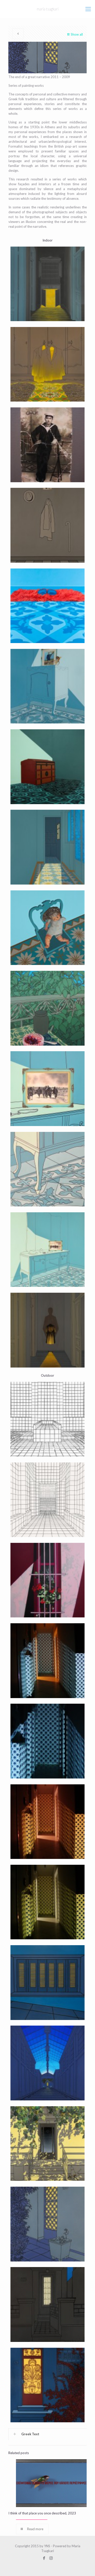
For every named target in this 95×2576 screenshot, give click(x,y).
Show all (74, 34)
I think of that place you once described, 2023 (42, 2513)
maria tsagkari (48, 9)
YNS (47, 2546)
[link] (47, 2434)
